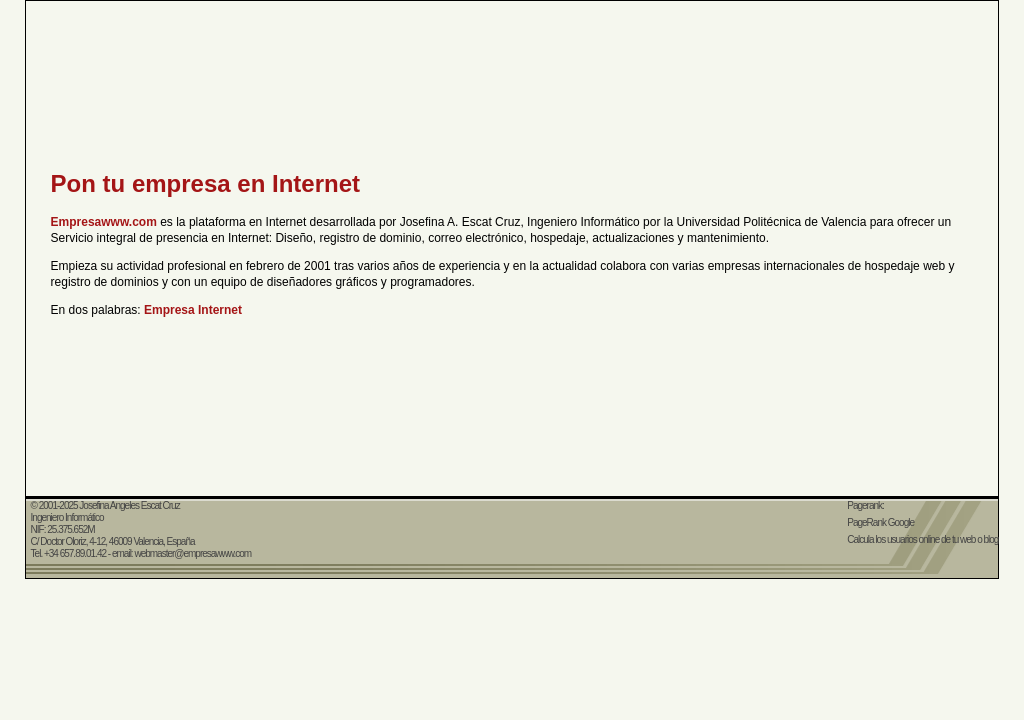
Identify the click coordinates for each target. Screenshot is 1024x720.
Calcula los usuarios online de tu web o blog (922, 539)
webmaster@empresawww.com (192, 553)
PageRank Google (880, 522)
